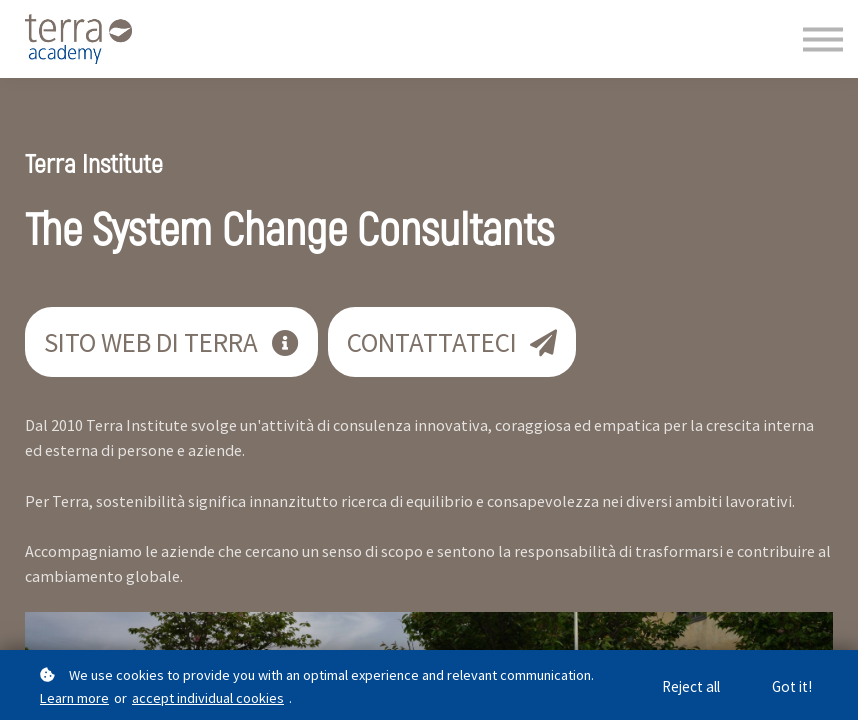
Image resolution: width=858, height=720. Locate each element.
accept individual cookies (208, 698)
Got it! (792, 686)
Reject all (691, 686)
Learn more (74, 698)
